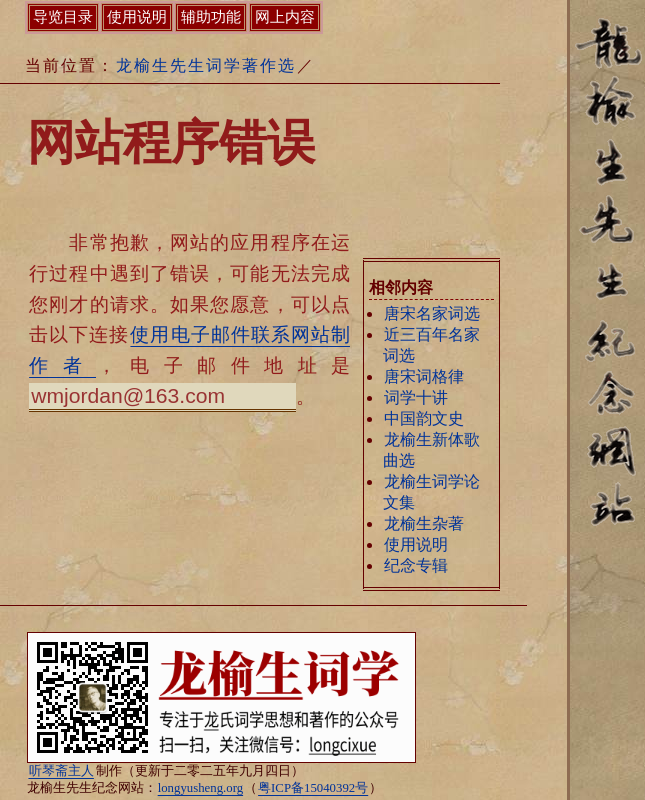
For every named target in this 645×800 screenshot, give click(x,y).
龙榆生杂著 (424, 523)
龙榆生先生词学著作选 (206, 65)
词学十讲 (416, 397)
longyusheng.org (200, 788)
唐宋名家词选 (432, 313)
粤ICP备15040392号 (313, 788)
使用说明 (416, 544)
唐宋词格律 (424, 376)
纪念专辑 (416, 565)
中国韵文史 (424, 418)
